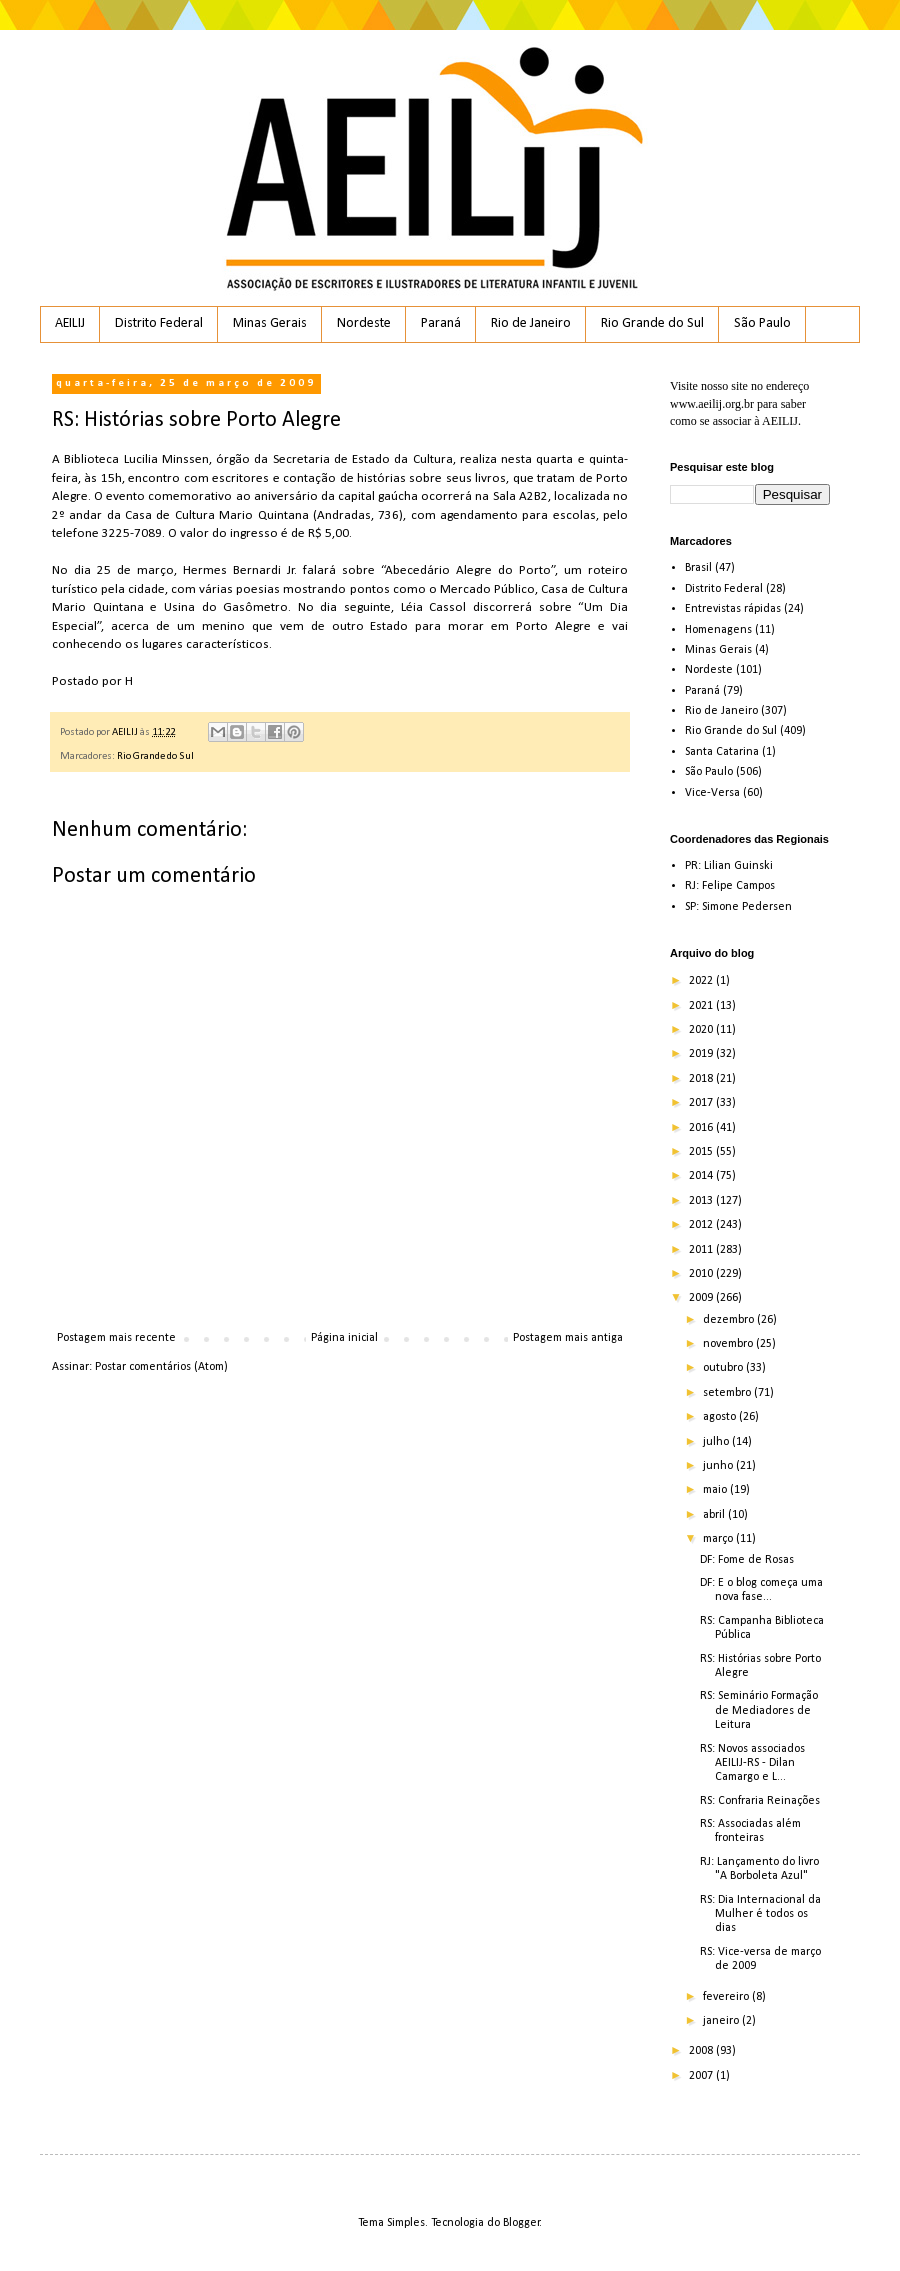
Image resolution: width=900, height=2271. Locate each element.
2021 (702, 1006)
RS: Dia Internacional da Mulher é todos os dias (760, 1914)
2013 (702, 1201)
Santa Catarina (722, 752)
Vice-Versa (712, 793)
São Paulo (762, 323)
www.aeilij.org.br (712, 404)
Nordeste (364, 323)
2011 (702, 1250)
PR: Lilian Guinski (729, 866)
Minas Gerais (270, 323)
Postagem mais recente (116, 1338)
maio (716, 1490)
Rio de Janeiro (531, 323)
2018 (702, 1079)
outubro (724, 1368)
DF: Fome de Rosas (747, 1560)
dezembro (730, 1320)
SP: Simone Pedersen (738, 907)
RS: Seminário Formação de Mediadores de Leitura (759, 1710)
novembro (729, 1344)
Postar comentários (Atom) (161, 1367)
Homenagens (718, 630)
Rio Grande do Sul (652, 323)
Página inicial (344, 1338)
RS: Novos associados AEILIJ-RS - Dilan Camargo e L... (752, 1763)
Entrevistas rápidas (733, 609)
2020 (702, 1030)
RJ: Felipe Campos (730, 886)
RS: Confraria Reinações (760, 1801)
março (719, 1539)
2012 (702, 1225)
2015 (702, 1152)
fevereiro (727, 1997)
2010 (702, 1274)
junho (719, 1466)
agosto (721, 1417)
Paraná (441, 323)
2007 (702, 2076)
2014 (702, 1176)
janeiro (722, 2021)
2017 (702, 1103)
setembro (728, 1393)
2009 (702, 1298)
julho (717, 1442)
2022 (702, 981)
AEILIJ (70, 323)
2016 (702, 1128)
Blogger (521, 2223)
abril (715, 1515)
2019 (702, 1054)
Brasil (698, 568)
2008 (702, 2051)
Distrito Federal (159, 323)
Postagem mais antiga (568, 1338)
